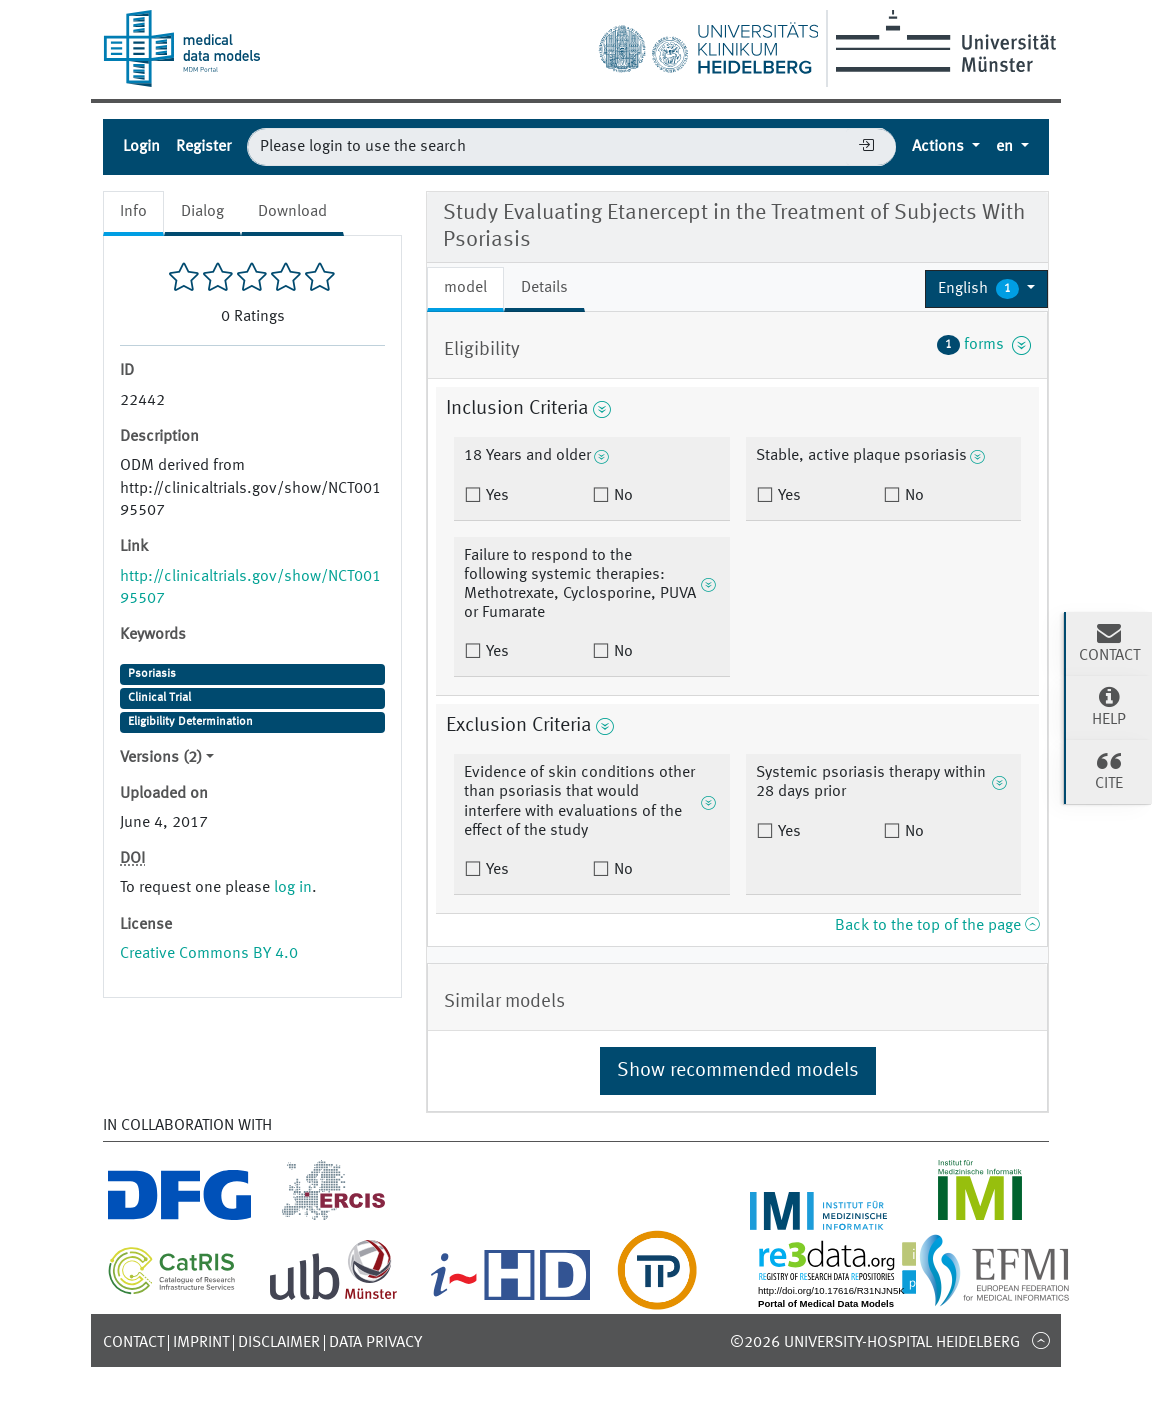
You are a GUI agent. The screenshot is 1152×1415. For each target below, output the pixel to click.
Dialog (202, 212)
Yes (495, 496)
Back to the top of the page (937, 926)
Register (203, 147)
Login (141, 147)
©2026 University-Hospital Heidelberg (875, 1343)
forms (984, 345)
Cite (1109, 770)
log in (293, 888)
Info (133, 212)
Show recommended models (738, 1071)
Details (544, 288)
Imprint (201, 1343)
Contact (133, 1343)
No (621, 496)
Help (1109, 706)
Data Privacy (375, 1343)
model (465, 288)
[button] (986, 289)
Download (292, 212)
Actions (940, 147)
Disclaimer (279, 1343)
